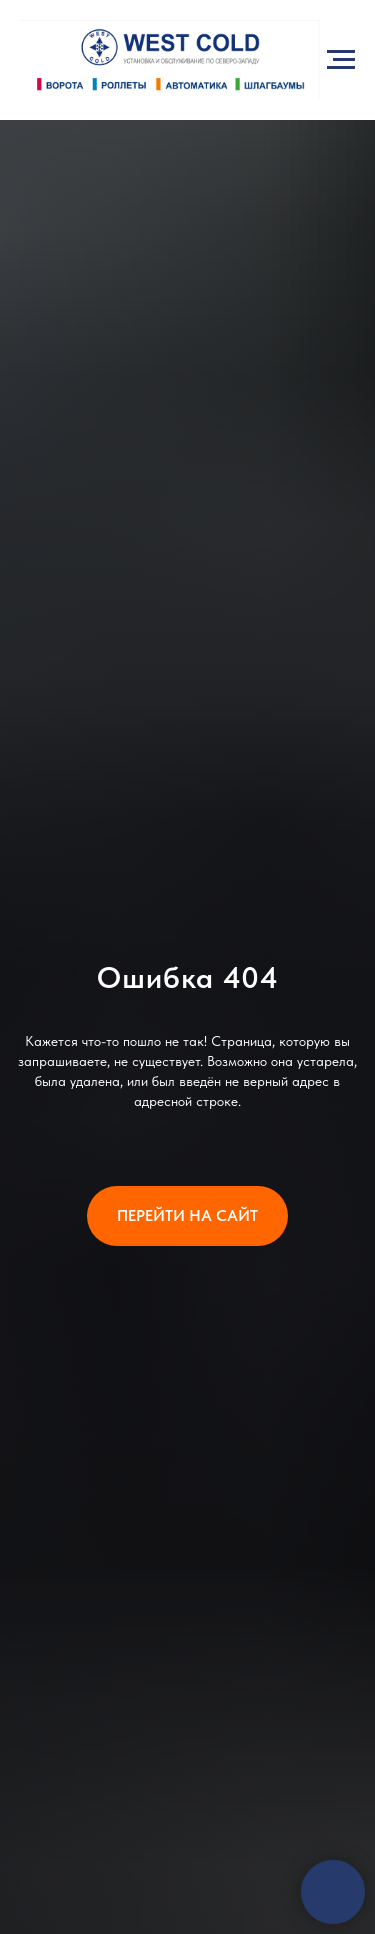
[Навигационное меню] (341, 60)
